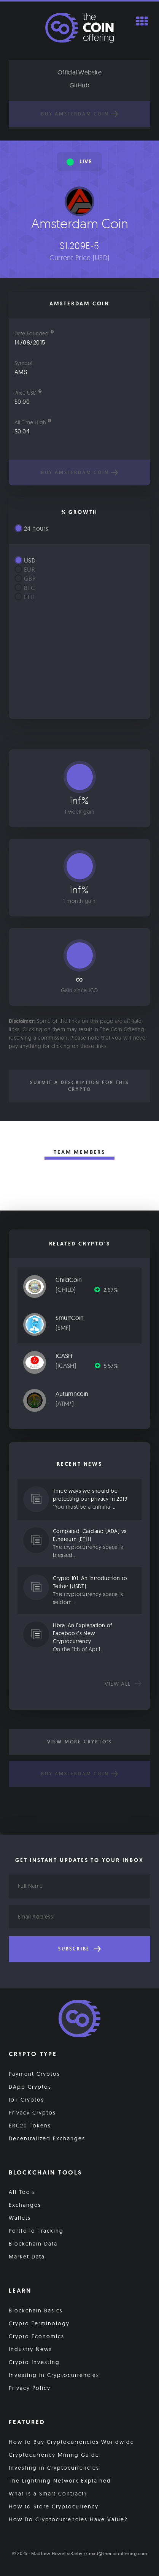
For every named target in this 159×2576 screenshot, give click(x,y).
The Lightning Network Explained (60, 2480)
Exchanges (25, 2204)
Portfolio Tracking (36, 2230)
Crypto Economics (36, 2336)
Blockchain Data (33, 2243)
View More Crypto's (79, 1742)
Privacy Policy (30, 2388)
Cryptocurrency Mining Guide (54, 2454)
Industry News (30, 2349)
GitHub (79, 85)
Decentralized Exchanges (47, 2138)
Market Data (27, 2256)
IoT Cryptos (26, 2099)
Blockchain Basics (36, 2310)
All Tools (22, 2192)
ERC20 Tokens (30, 2125)
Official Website (79, 72)
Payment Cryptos (34, 2073)
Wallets (20, 2217)
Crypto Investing (34, 2362)
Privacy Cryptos (32, 2112)
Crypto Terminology (39, 2323)
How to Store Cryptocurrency (54, 2506)
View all (123, 1683)
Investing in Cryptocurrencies (54, 2375)
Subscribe (79, 1949)
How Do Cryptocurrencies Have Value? (68, 2519)
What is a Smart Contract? (48, 2493)
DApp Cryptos (30, 2086)
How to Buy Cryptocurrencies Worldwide (71, 2442)
